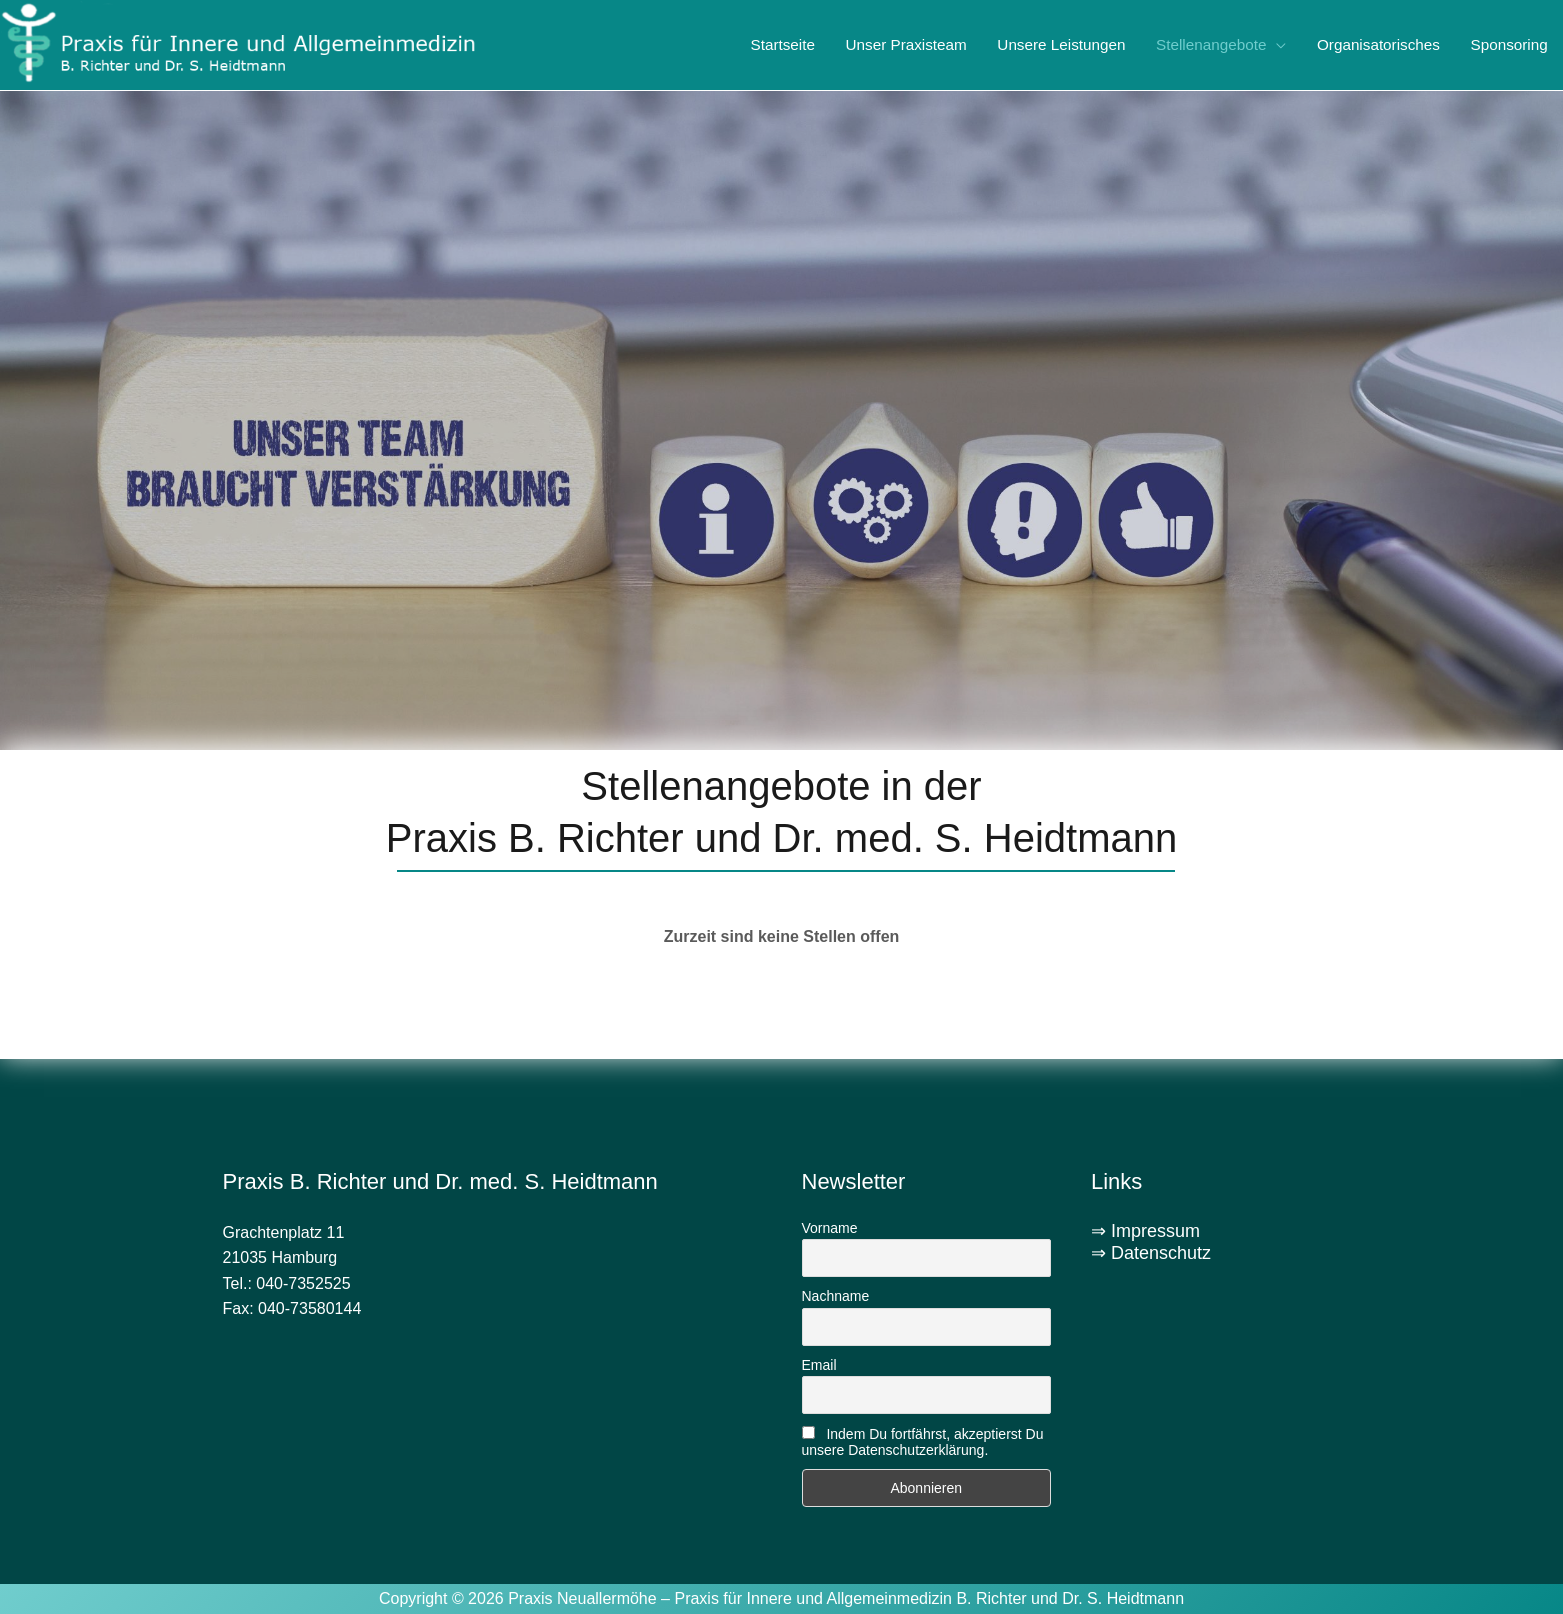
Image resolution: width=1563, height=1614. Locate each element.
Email (819, 1365)
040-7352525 (303, 1283)
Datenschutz (1161, 1253)
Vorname (830, 1228)
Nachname (836, 1296)
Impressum (1155, 1231)
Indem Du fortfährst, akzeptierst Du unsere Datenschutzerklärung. (923, 1442)
